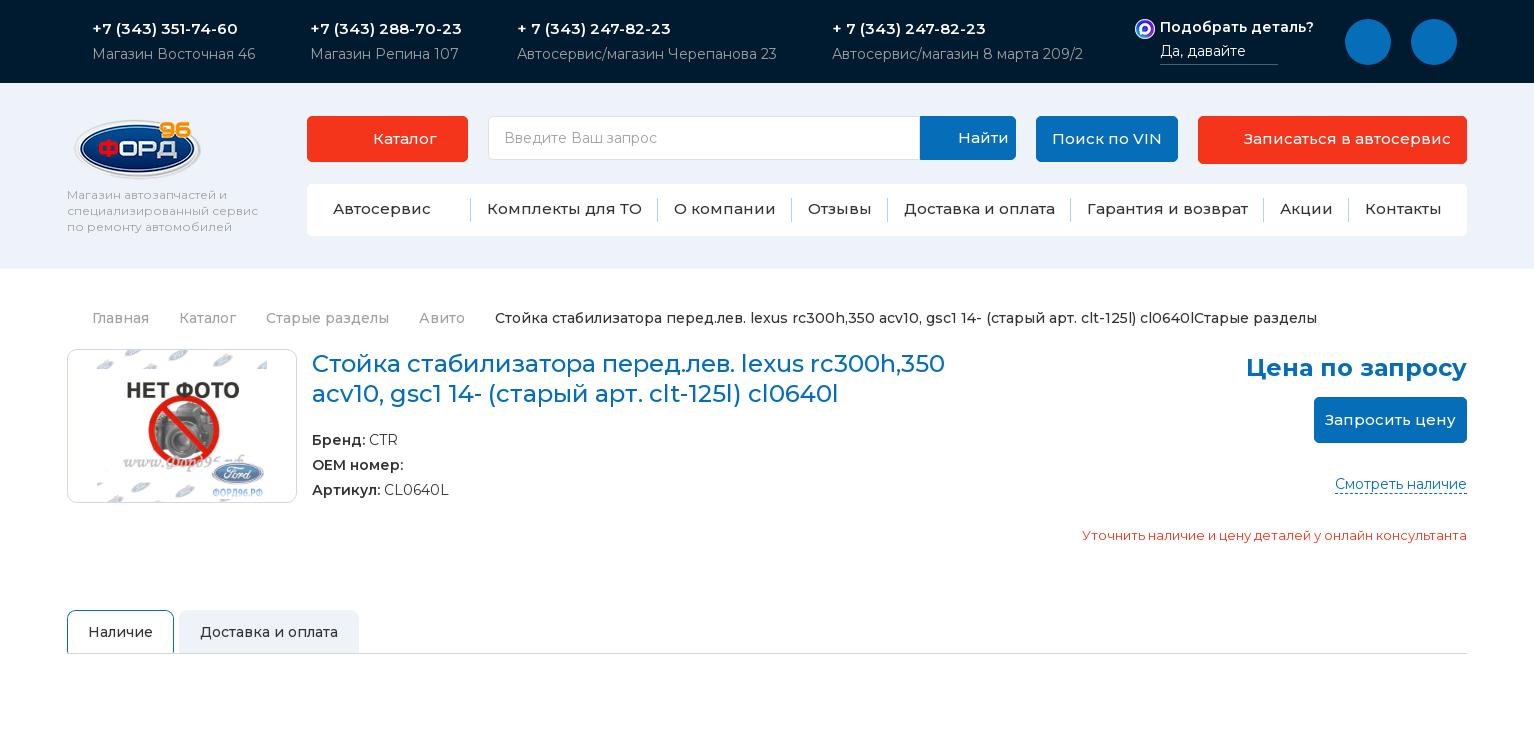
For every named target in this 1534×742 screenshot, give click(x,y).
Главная (108, 332)
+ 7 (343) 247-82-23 (594, 29)
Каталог (207, 332)
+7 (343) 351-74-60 (165, 29)
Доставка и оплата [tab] (269, 646)
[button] (1368, 42)
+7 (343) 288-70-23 (386, 29)
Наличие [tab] (120, 646)
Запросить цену (1390, 433)
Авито (442, 332)
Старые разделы (327, 332)
